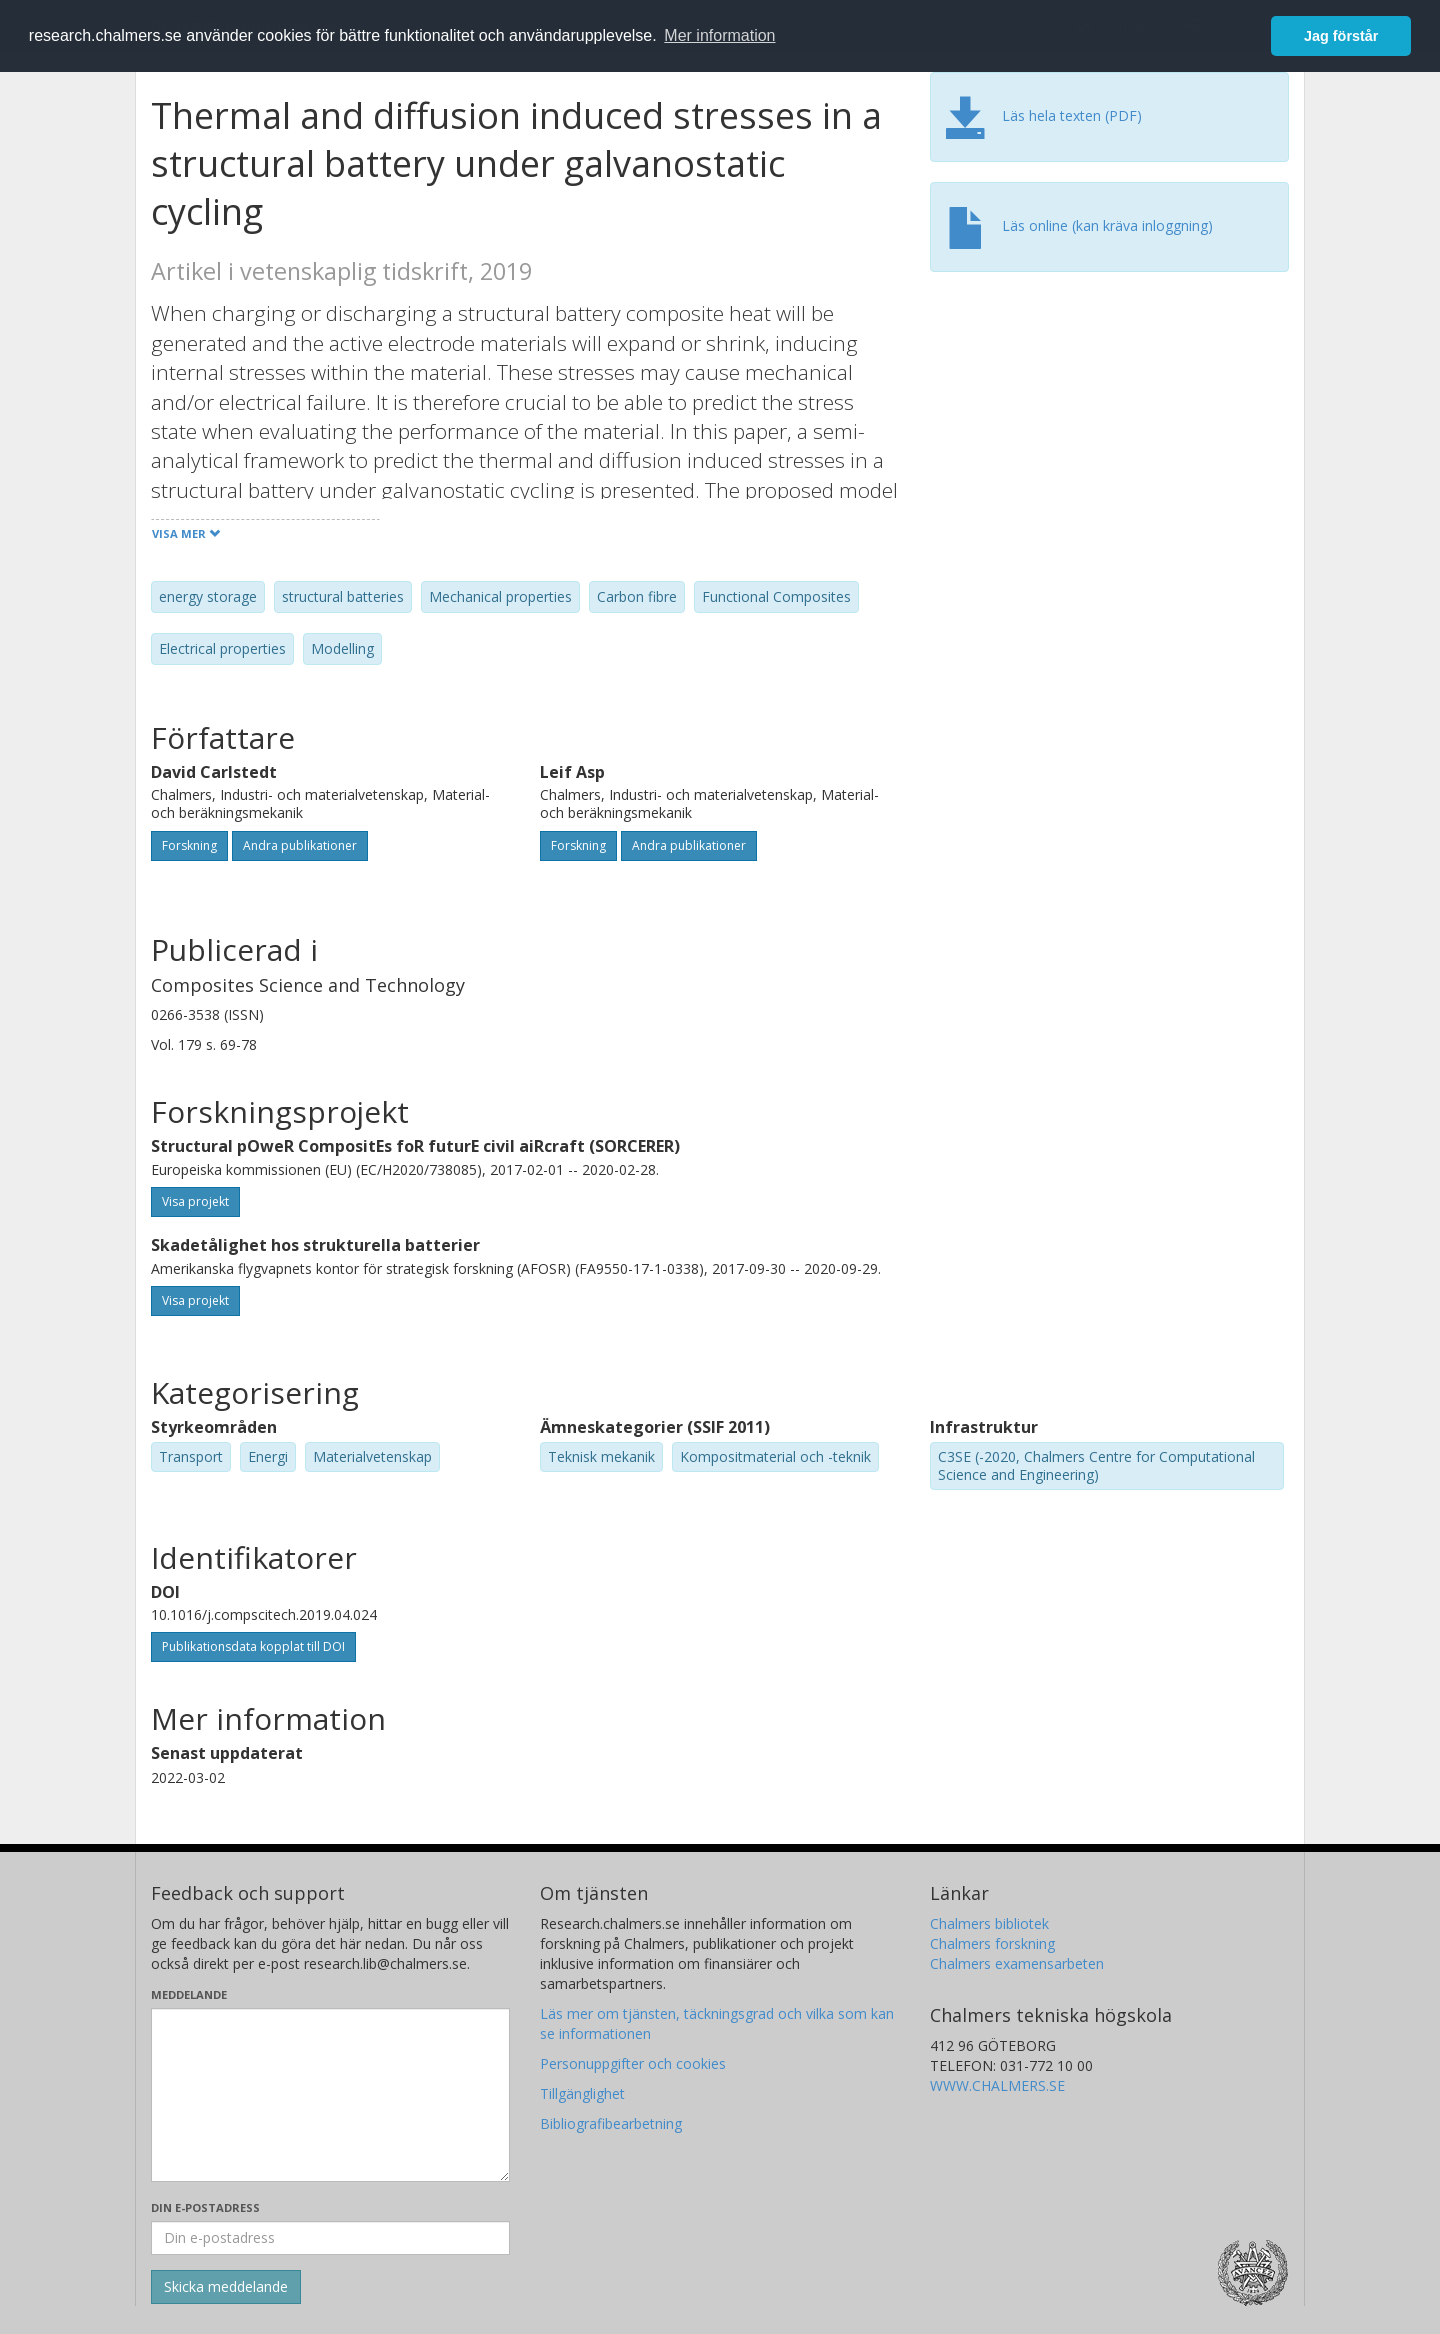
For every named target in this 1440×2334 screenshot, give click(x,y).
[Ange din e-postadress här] (330, 2238)
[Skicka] (226, 2287)
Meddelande (189, 1994)
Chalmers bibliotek (989, 1923)
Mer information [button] (719, 35)
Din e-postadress (205, 2207)
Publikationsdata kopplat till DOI (253, 1646)
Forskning (189, 845)
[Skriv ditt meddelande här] (330, 2095)
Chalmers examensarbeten (1017, 1963)
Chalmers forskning (992, 1943)
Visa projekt (195, 1201)
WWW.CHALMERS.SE (997, 2085)
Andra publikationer (300, 845)
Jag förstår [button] (1341, 36)
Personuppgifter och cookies (633, 2063)
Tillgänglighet (582, 2093)
